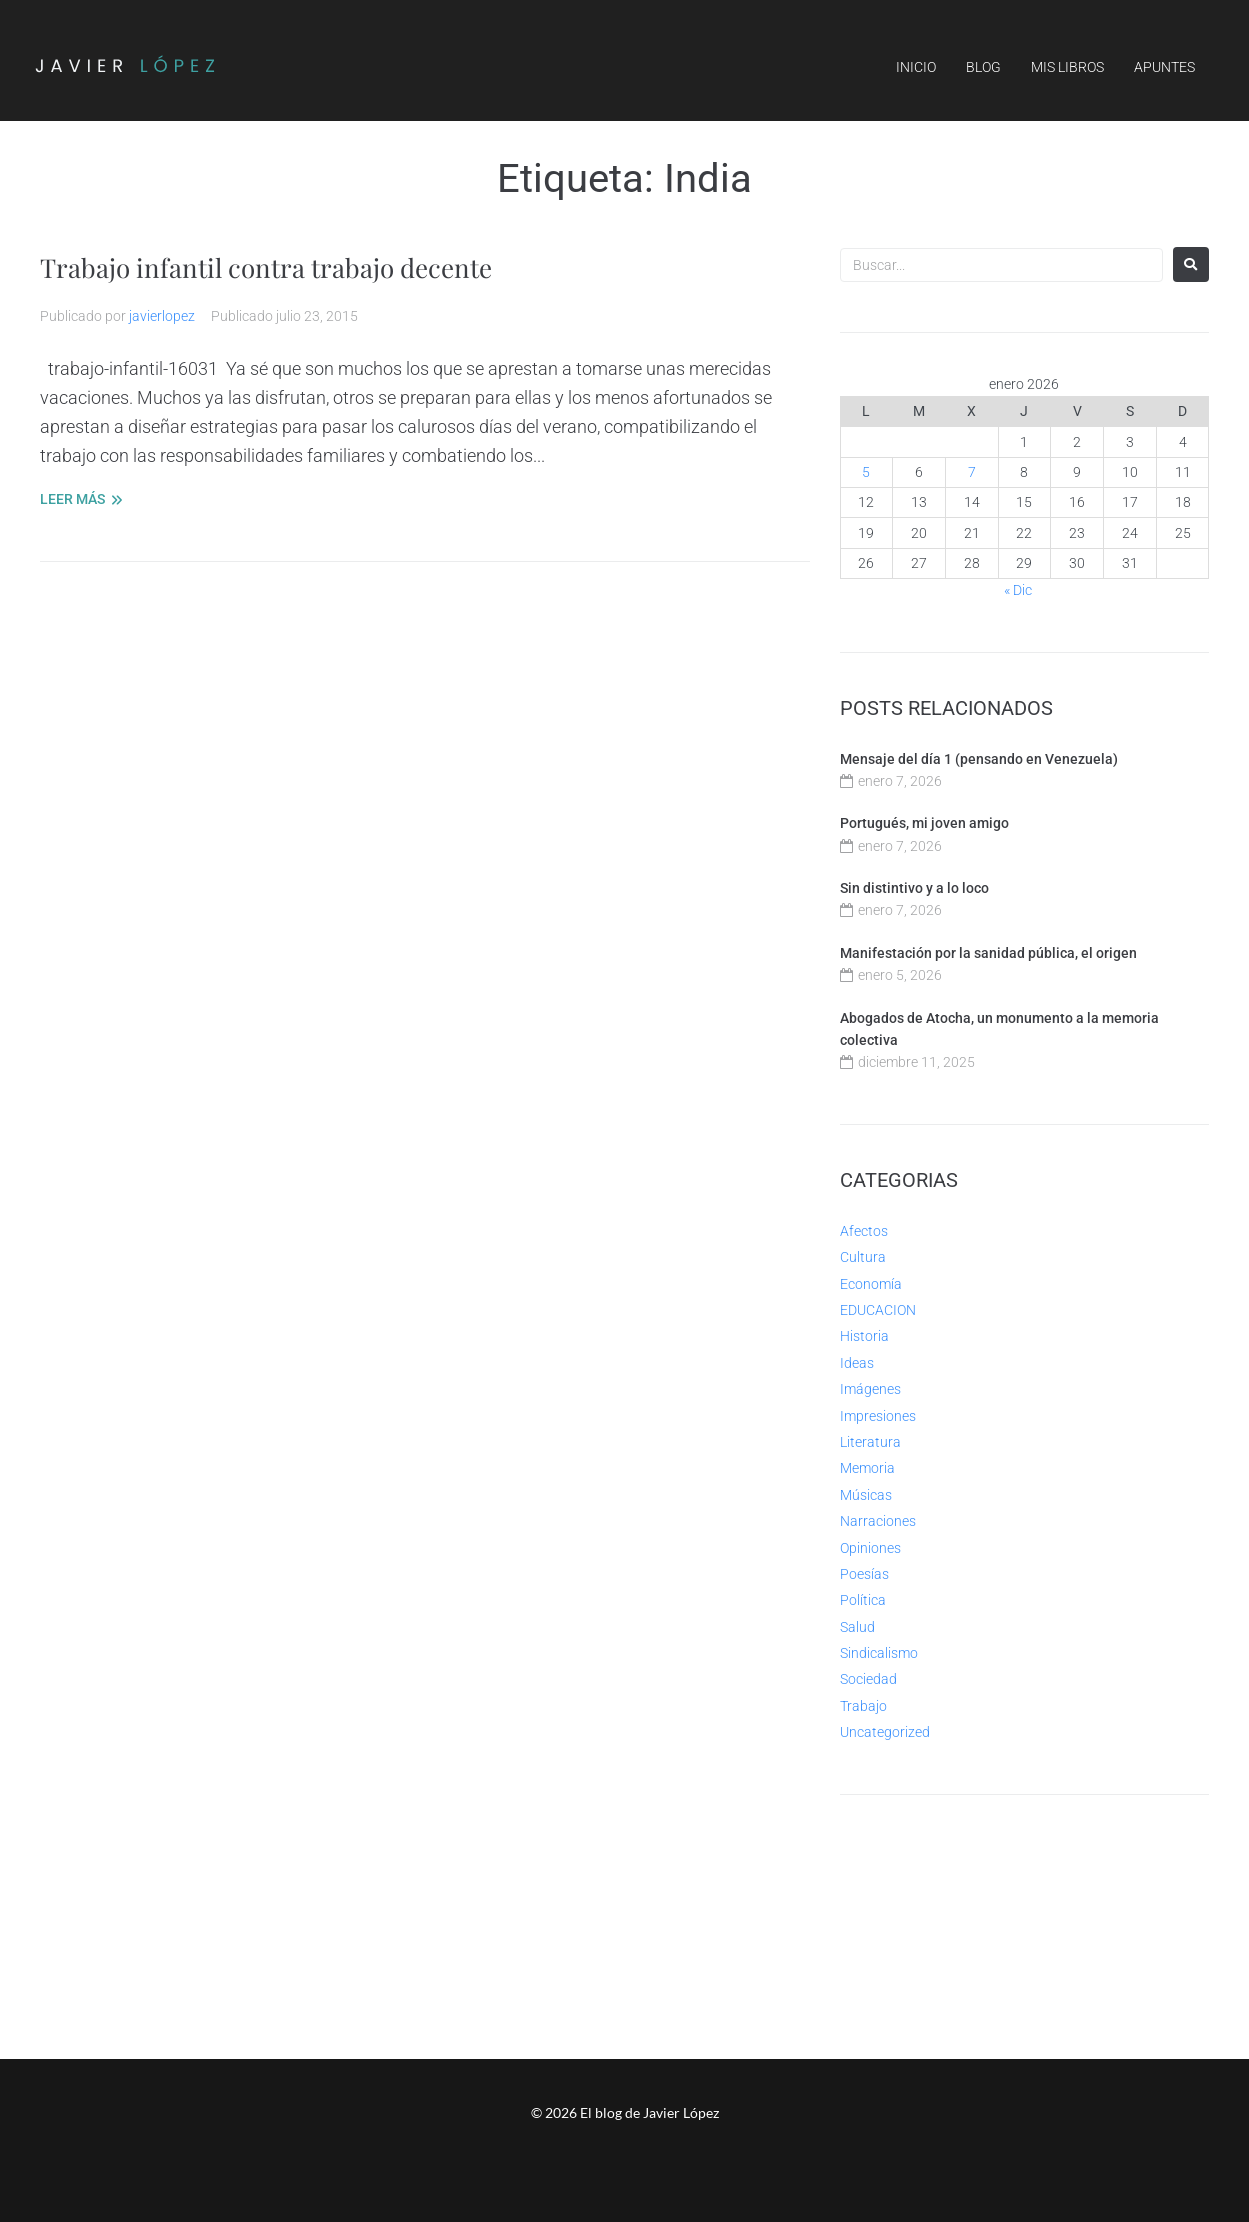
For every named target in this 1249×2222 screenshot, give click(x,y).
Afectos (864, 1231)
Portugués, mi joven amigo (924, 823)
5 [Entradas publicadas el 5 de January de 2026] (866, 472)
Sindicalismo (879, 1653)
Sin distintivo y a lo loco (914, 888)
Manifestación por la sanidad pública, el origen (988, 953)
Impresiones (878, 1416)
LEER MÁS (72, 499)
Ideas (857, 1363)
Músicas (866, 1495)
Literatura (870, 1442)
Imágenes (870, 1389)
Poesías (864, 1574)
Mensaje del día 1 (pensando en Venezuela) (979, 759)
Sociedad (868, 1679)
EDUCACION (878, 1310)
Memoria (867, 1468)
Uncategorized (885, 1732)
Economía (871, 1284)
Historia (864, 1336)
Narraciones (878, 1521)
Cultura (863, 1257)
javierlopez (162, 316)
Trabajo (863, 1706)
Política (863, 1600)
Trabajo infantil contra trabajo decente (281, 266)
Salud (857, 1627)
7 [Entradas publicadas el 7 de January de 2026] (972, 472)
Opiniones (870, 1548)
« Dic (1018, 590)
